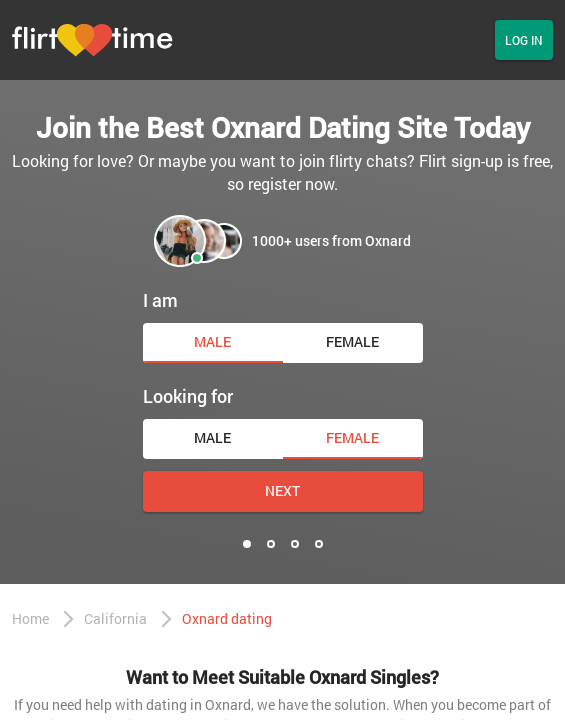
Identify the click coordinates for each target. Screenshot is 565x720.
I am (160, 300)
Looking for (188, 396)
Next (282, 490)
